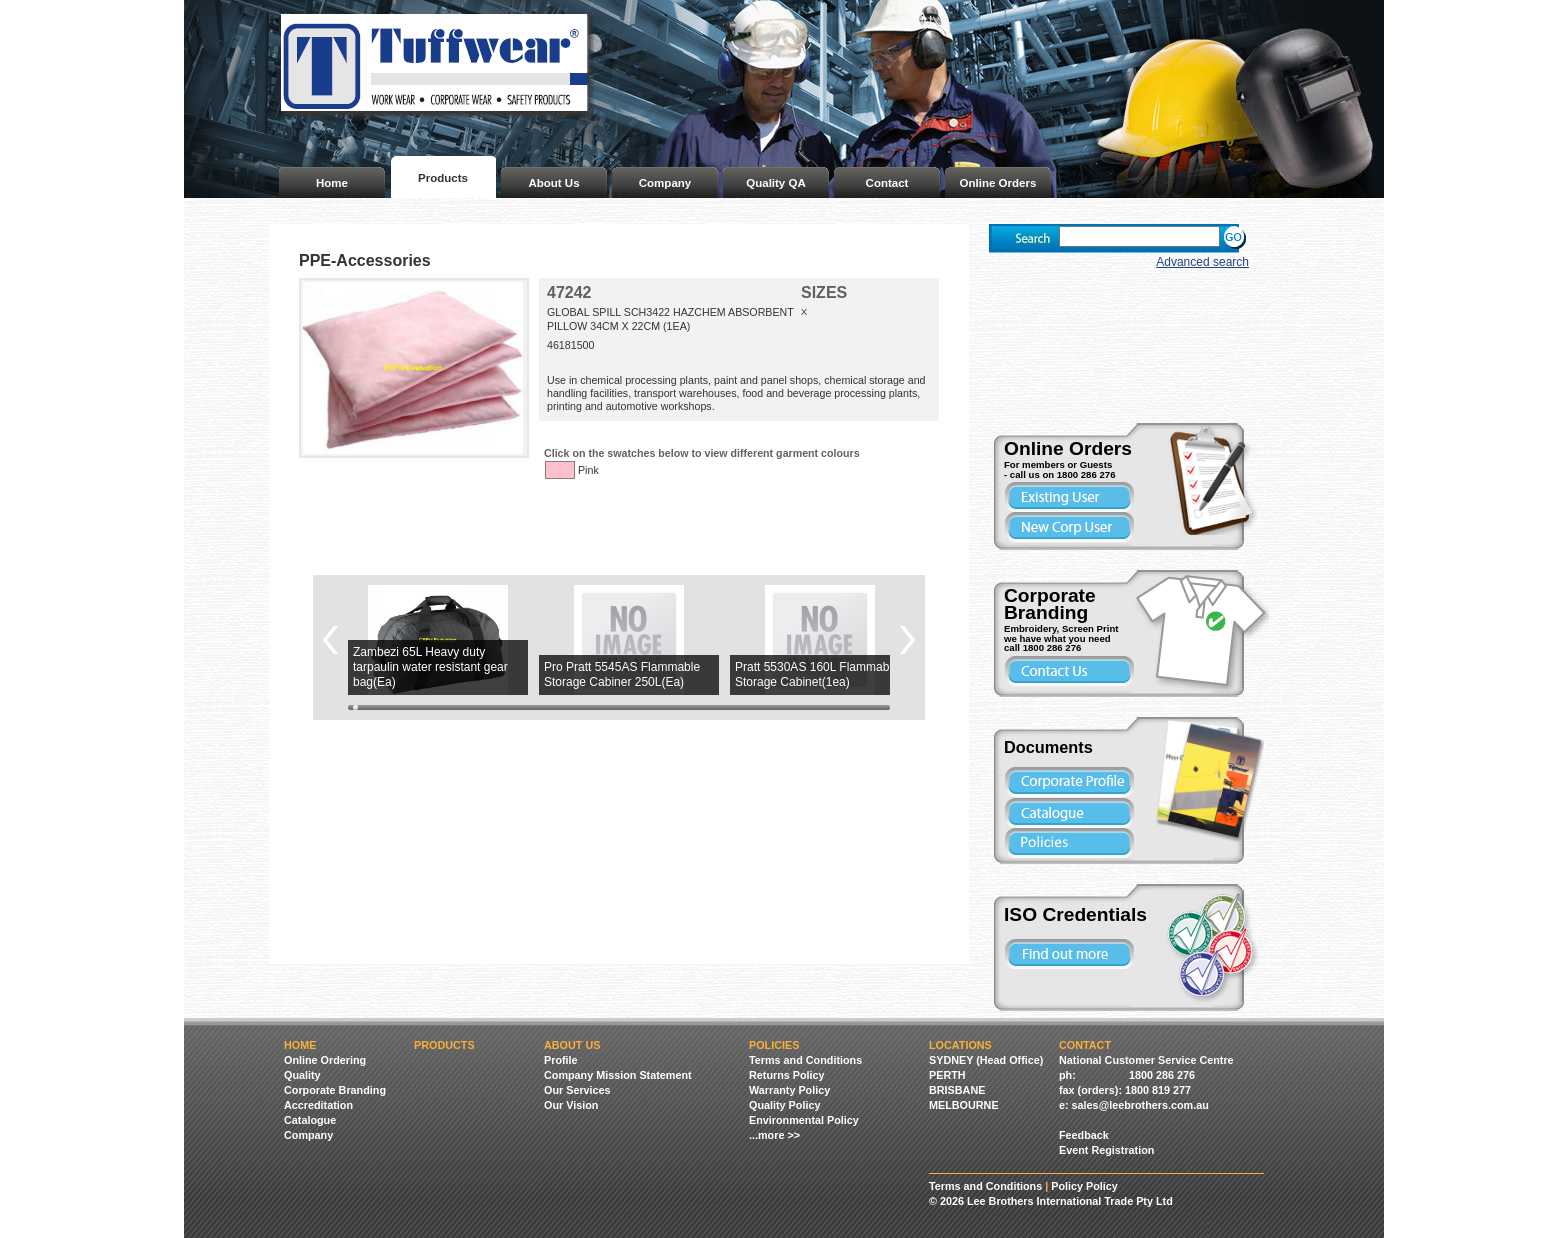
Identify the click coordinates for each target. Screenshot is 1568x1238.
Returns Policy (787, 1075)
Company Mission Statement (618, 1075)
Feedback (1084, 1135)
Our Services (577, 1090)
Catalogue (310, 1120)
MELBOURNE (964, 1105)
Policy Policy (1084, 1186)
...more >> (774, 1135)
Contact (887, 183)
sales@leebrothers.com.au (1140, 1105)
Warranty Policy (789, 1090)
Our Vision (571, 1105)
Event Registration (1106, 1150)
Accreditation (318, 1105)
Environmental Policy (804, 1120)
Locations (960, 1045)
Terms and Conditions (805, 1060)
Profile (561, 1060)
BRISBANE (957, 1090)
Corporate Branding (335, 1090)
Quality (302, 1075)
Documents (1048, 747)
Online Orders (998, 183)
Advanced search (1202, 262)
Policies (774, 1045)
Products (443, 178)
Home (332, 183)
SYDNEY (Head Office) (986, 1060)
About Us (553, 183)
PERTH (947, 1075)
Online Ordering (325, 1060)
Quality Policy (784, 1105)
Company (665, 183)
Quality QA (776, 183)
